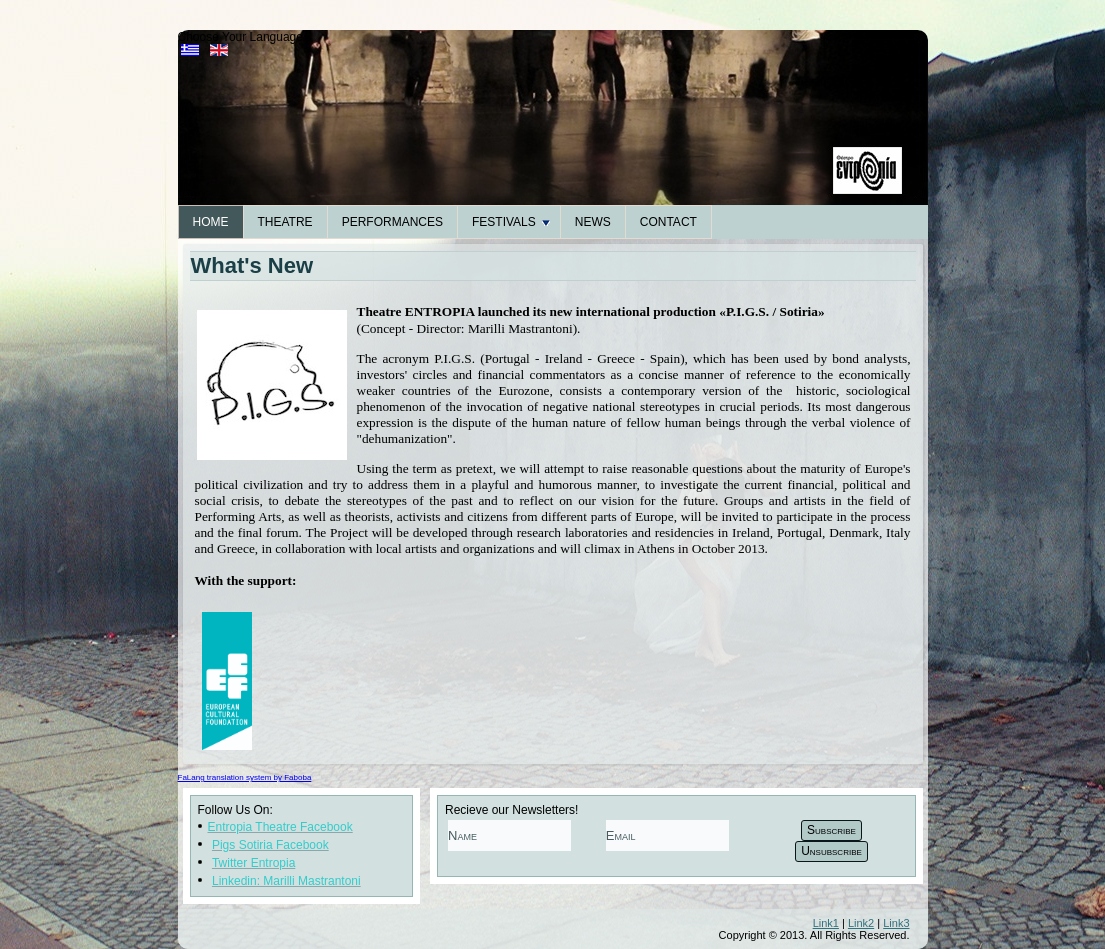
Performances (392, 222)
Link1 (826, 923)
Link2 (861, 923)
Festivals (511, 222)
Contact (668, 222)
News (593, 222)
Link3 (896, 923)
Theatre (285, 222)
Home (211, 222)
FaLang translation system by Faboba (245, 777)
